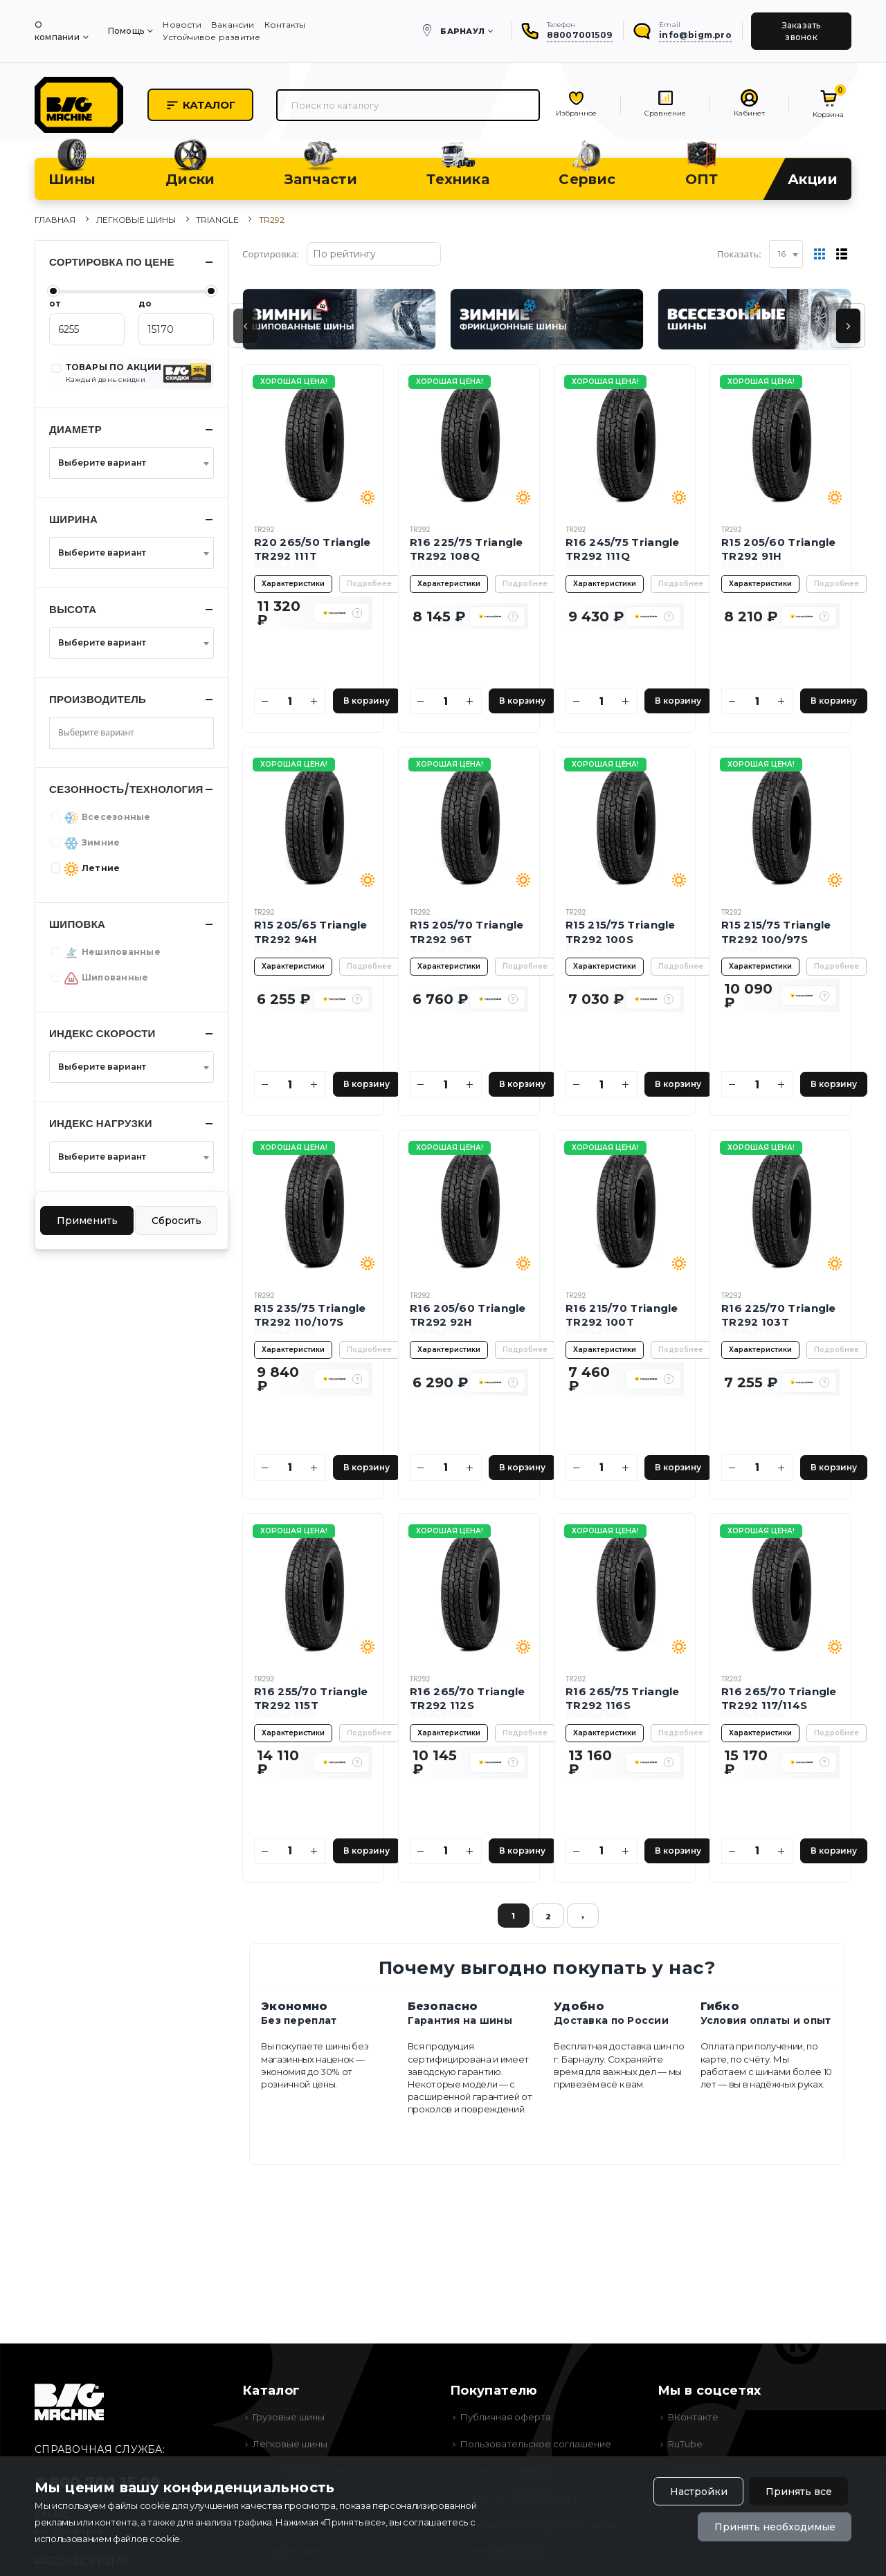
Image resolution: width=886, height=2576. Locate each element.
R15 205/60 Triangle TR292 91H (778, 549)
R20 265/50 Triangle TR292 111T (312, 549)
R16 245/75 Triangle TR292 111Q (623, 549)
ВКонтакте (693, 2416)
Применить (87, 1220)
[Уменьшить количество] (265, 700)
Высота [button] (73, 609)
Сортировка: (270, 254)
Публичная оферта (505, 2416)
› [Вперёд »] (582, 1916)
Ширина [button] (73, 519)
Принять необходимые (774, 2527)
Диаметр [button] (75, 429)
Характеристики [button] (293, 583)
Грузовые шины (289, 2416)
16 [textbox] (782, 253)
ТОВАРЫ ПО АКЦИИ (114, 373)
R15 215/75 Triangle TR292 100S (621, 931)
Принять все (799, 2491)
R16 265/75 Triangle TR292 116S (623, 1698)
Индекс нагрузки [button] (100, 1123)
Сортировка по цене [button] (111, 262)
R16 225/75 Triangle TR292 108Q (466, 549)
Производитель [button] (97, 699)
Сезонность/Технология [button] (126, 789)
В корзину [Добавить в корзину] (366, 700)
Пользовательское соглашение (535, 2443)
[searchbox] (106, 733)
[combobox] (786, 254)
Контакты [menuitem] (285, 24)
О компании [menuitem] (57, 30)
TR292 (264, 529)
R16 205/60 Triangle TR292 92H (468, 1314)
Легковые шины (135, 219)
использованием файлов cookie (107, 2538)
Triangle (217, 219)
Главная (55, 219)
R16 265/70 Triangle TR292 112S (467, 1698)
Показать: (739, 254)
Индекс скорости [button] (102, 1033)
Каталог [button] (200, 105)
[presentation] (245, 326)
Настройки (698, 2491)
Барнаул (462, 31)
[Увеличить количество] (314, 700)
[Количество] (290, 700)
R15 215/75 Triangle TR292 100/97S (776, 931)
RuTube (685, 2443)
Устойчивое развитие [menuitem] (211, 37)
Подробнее (369, 583)
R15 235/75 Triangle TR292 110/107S (310, 1314)
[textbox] (127, 463)
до (145, 303)
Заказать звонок (801, 31)
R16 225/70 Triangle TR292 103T (778, 1314)
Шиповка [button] (77, 924)
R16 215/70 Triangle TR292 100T (622, 1314)
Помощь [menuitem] (126, 31)
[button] (357, 613)
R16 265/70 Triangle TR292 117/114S (779, 1698)
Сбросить (176, 1220)
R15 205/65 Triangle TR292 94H (311, 931)
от (55, 303)
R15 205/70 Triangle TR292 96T (467, 931)
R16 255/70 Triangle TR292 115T (311, 1698)
